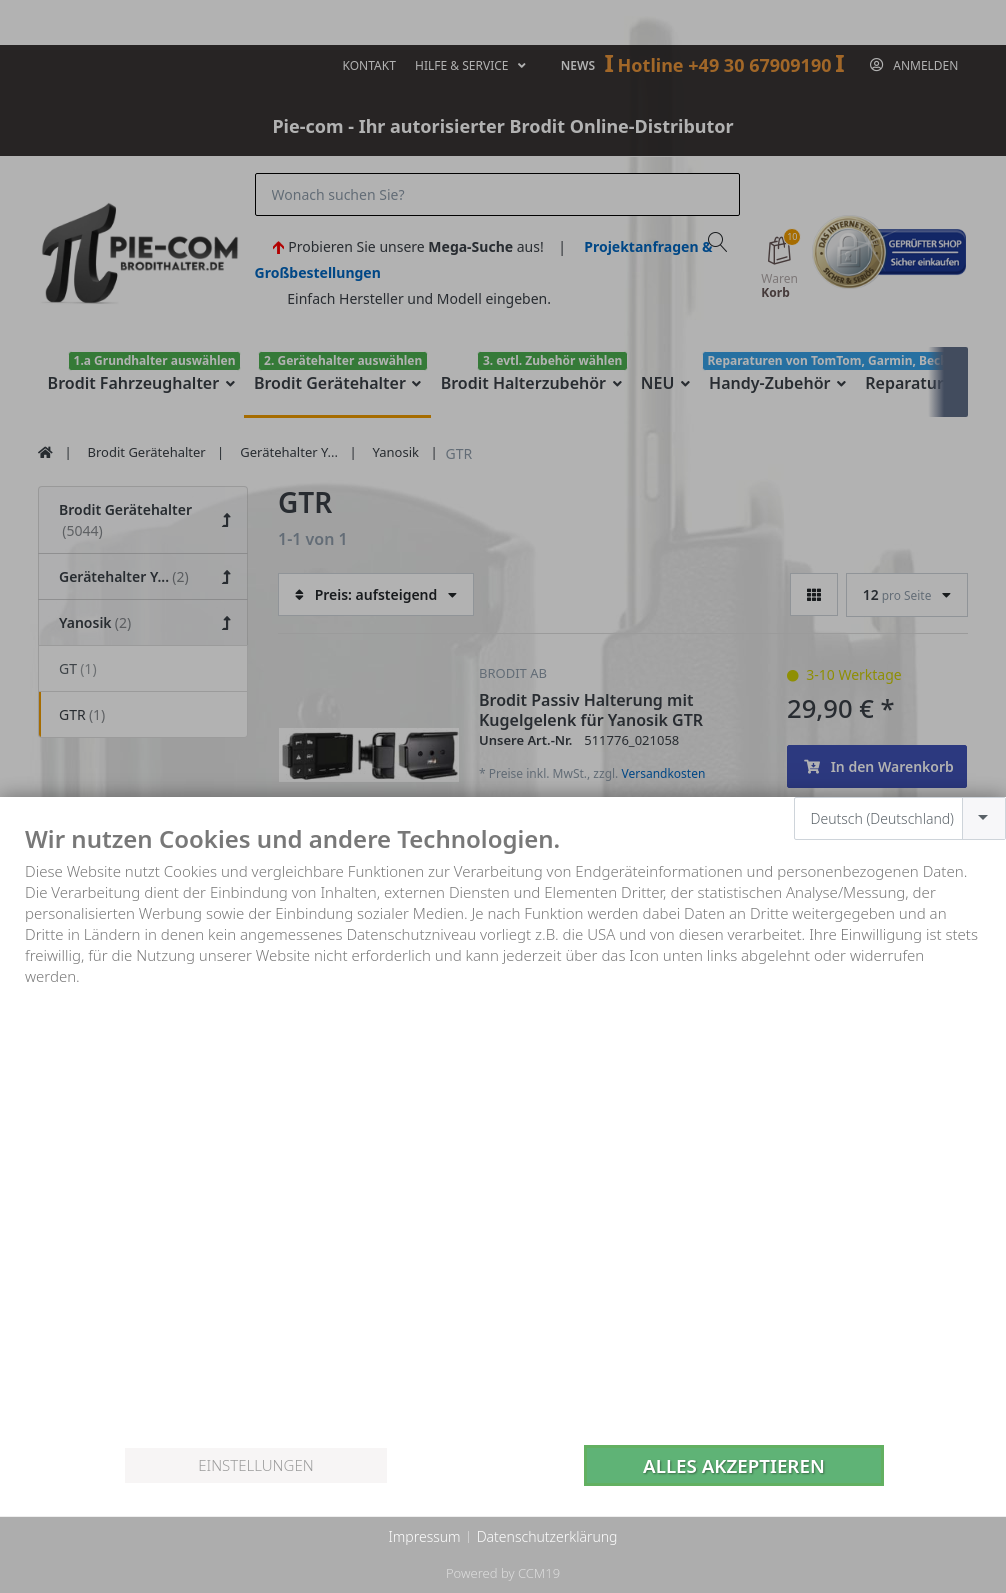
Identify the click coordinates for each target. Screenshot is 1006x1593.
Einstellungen (255, 1465)
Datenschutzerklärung (547, 1536)
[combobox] (900, 818)
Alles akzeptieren (734, 1465)
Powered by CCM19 (503, 1573)
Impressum (424, 1536)
